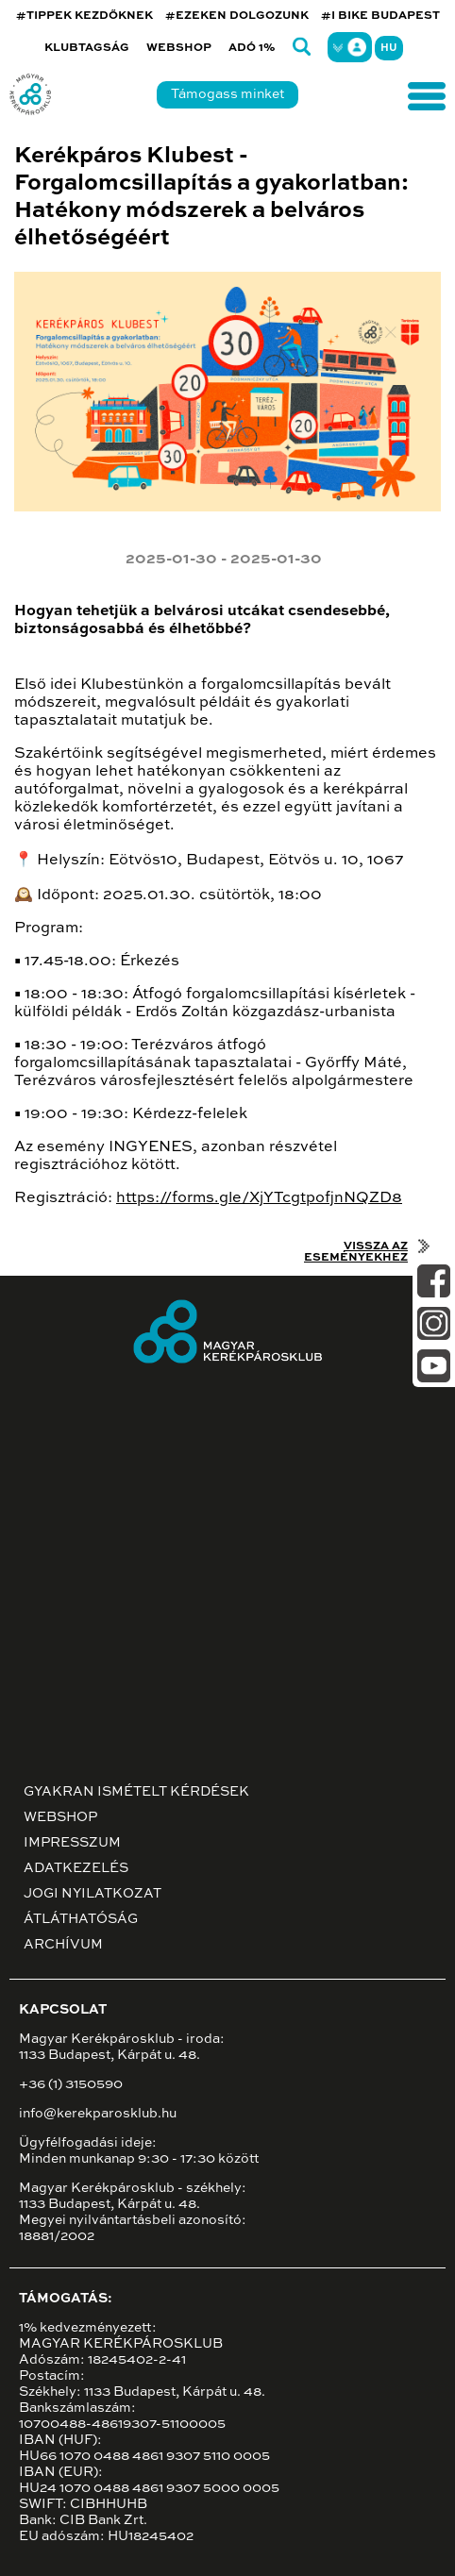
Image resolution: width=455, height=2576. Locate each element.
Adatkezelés (76, 1868)
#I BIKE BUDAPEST (380, 16)
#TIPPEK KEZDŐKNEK (84, 16)
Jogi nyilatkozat (92, 1893)
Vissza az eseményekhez (356, 1252)
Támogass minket (227, 94)
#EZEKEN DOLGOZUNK (237, 16)
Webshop (178, 48)
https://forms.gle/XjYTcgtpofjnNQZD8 (259, 1198)
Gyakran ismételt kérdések (136, 1791)
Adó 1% (252, 48)
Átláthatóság (81, 1919)
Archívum (63, 1944)
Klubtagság (86, 48)
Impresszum (72, 1842)
